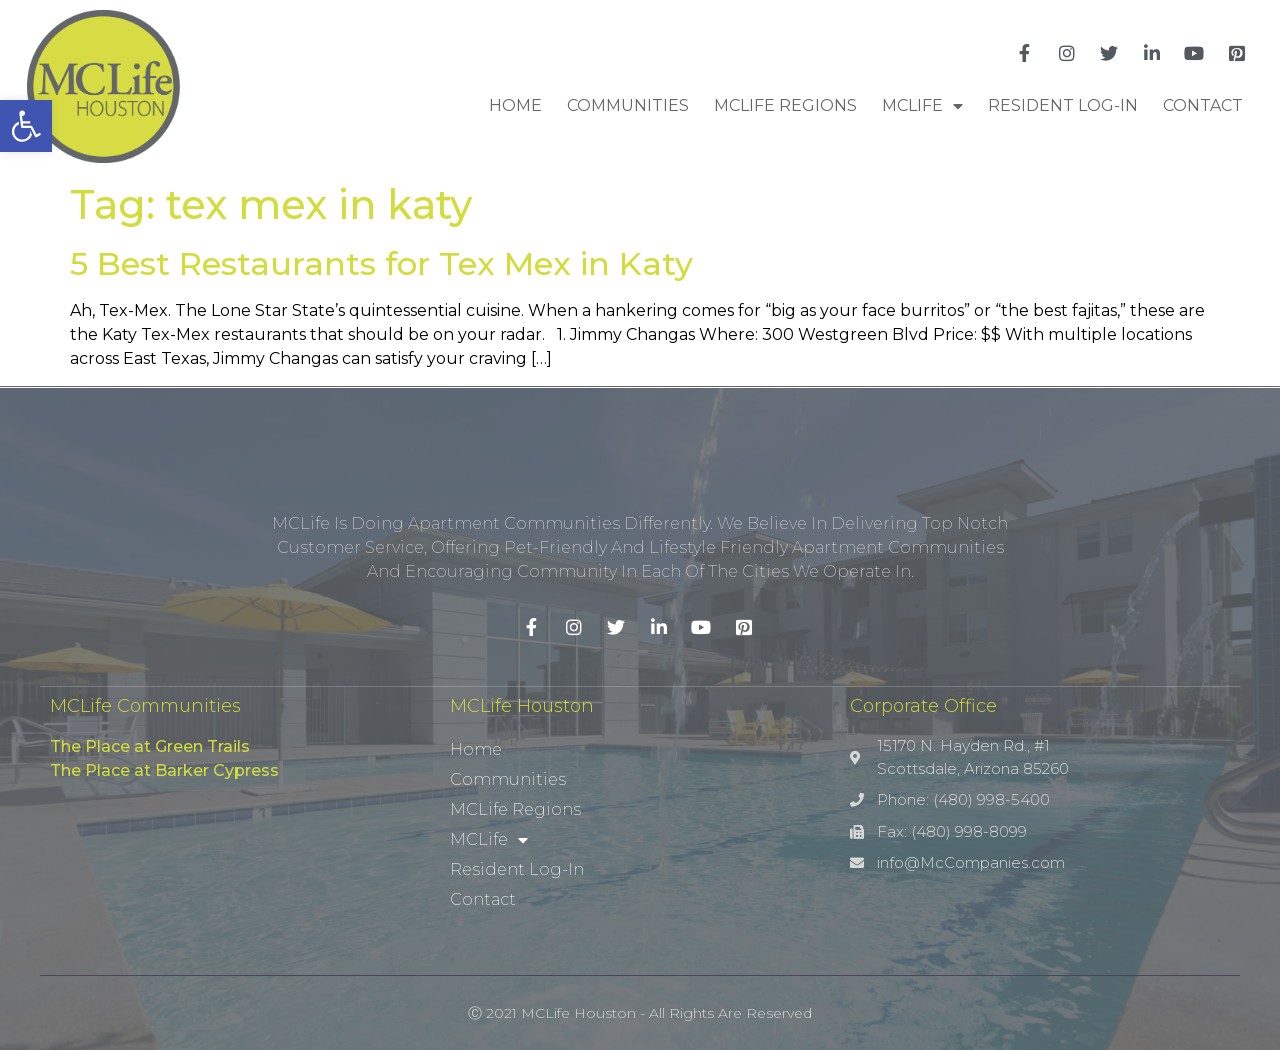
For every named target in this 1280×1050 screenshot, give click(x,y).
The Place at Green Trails (150, 746)
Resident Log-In (1063, 105)
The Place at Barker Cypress (164, 770)
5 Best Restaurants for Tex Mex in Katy (381, 263)
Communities (628, 105)
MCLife (922, 106)
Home (515, 105)
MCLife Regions (785, 105)
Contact (1203, 105)
